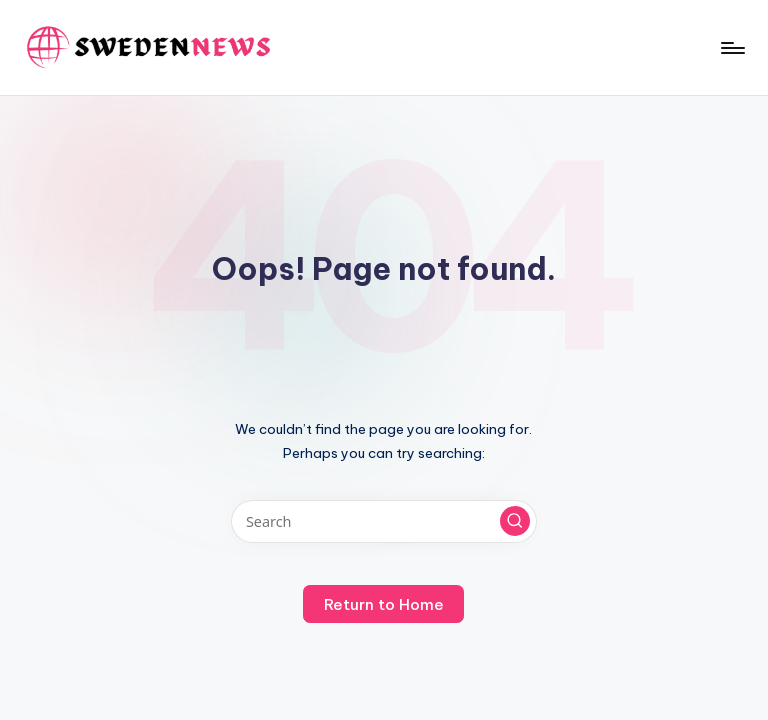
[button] (515, 521)
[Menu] (731, 48)
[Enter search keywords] (383, 521)
